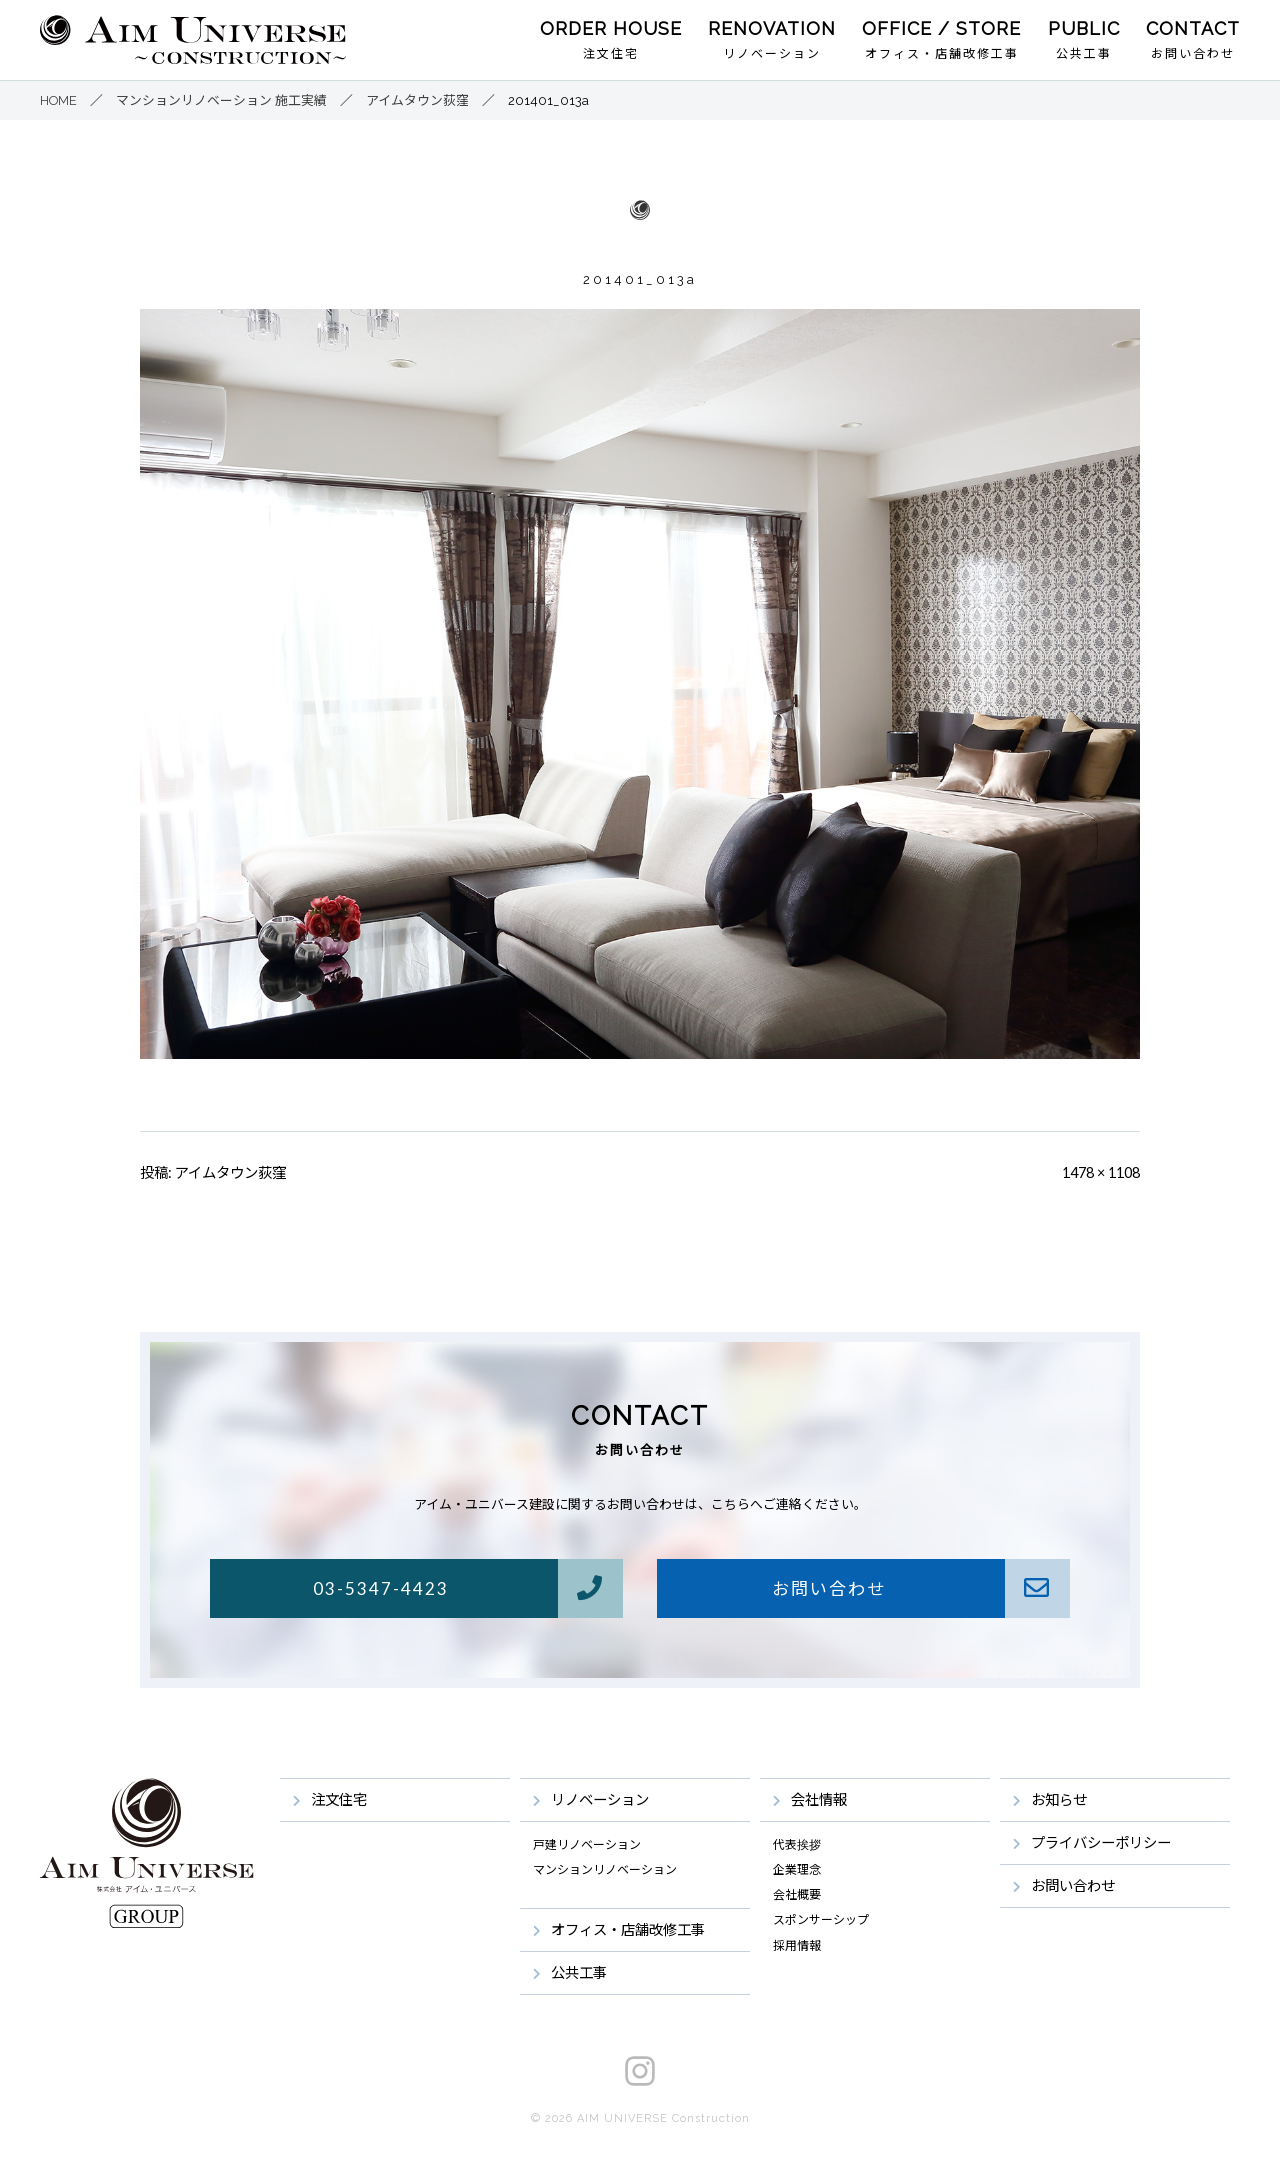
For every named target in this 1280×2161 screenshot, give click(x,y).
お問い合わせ (1193, 54)
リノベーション (772, 54)
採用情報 (797, 1946)
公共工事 (1084, 54)
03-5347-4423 (467, 1588)
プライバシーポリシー (1101, 1842)
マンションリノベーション (605, 1870)
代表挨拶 (797, 1845)
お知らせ (1059, 1799)
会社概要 (797, 1895)
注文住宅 (611, 54)
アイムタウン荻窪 (230, 1172)
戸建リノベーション (587, 1845)
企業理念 (797, 1870)
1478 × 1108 (1101, 1172)
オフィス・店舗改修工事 (942, 54)
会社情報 (819, 1799)
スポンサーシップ (821, 1920)
